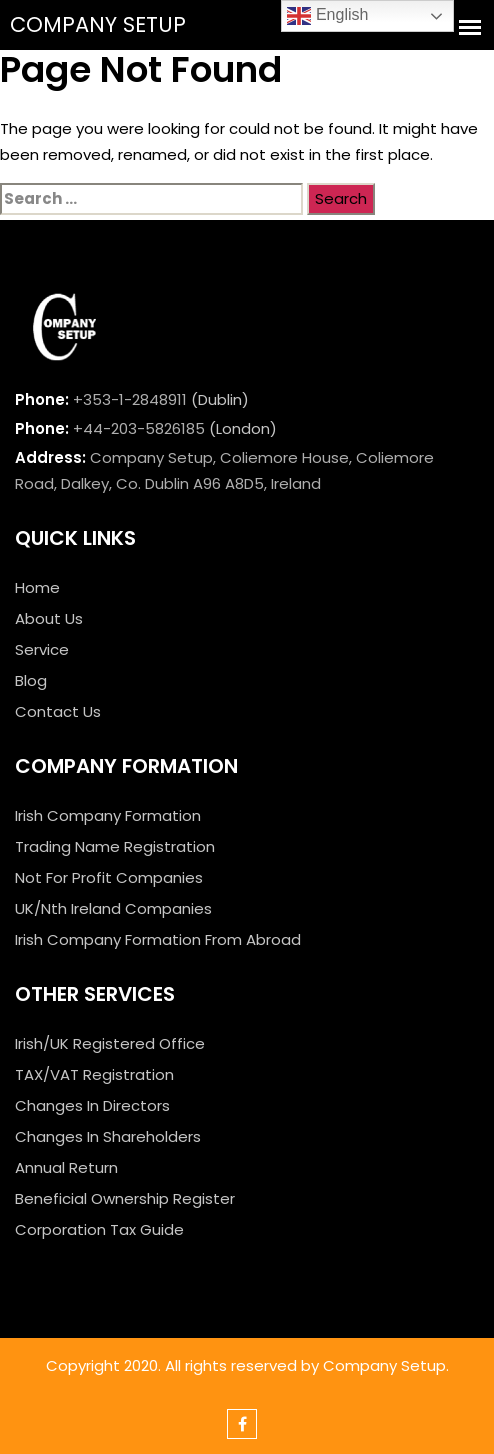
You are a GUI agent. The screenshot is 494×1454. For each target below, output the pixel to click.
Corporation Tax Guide (99, 1229)
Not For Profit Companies (109, 877)
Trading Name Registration (115, 846)
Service (42, 649)
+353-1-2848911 (130, 399)
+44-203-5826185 (139, 428)
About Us (49, 618)
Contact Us (58, 711)
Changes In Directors (92, 1105)
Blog (31, 680)
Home (37, 587)
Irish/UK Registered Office (110, 1043)
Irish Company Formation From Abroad (158, 939)
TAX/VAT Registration (94, 1074)
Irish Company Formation (108, 815)
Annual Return (66, 1167)
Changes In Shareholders (108, 1136)
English (327, 16)
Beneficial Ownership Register (125, 1198)
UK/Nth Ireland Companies (113, 908)
